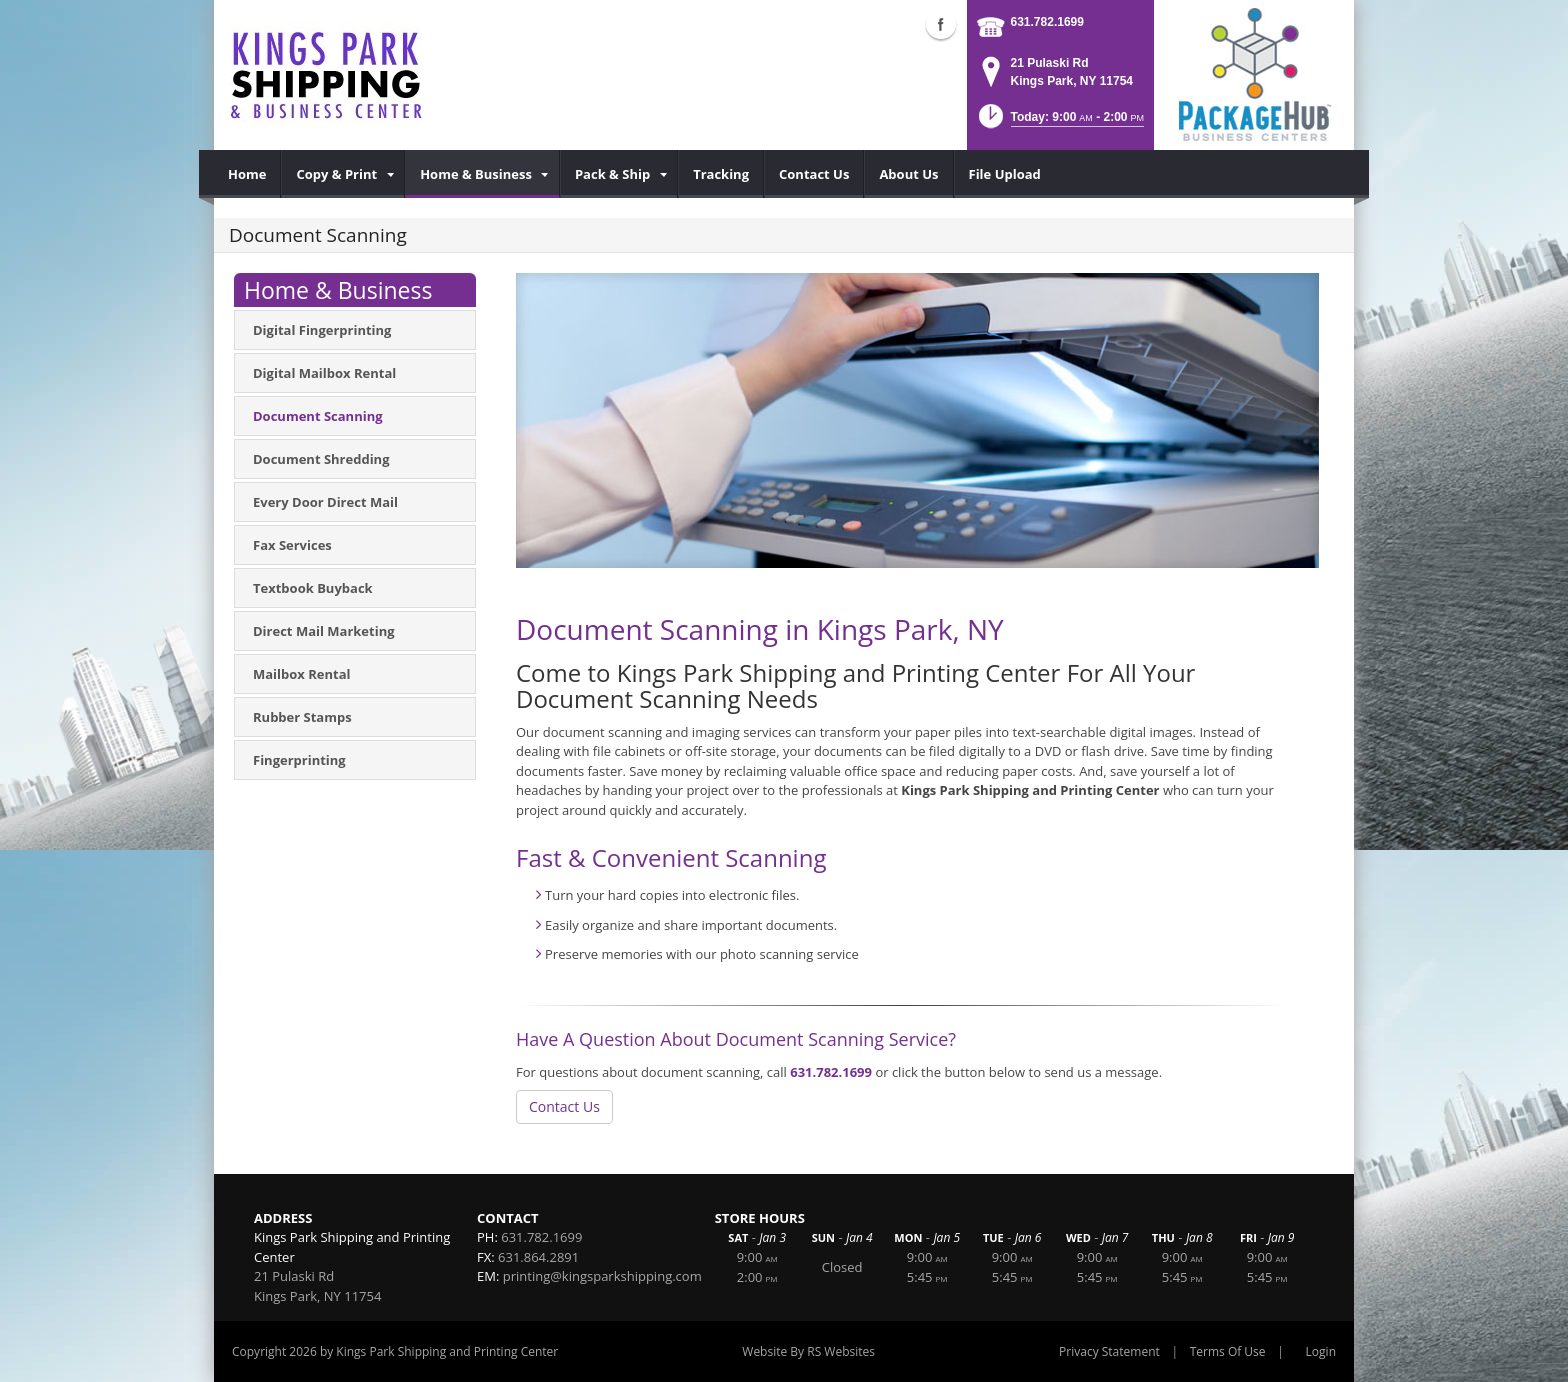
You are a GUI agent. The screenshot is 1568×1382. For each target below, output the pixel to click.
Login (1321, 1351)
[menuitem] (247, 174)
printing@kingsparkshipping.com (602, 1276)
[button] (1059, 122)
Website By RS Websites (808, 1351)
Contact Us (564, 1106)
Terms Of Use (1228, 1351)
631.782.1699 (1047, 22)
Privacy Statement (1109, 1351)
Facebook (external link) (941, 24)
